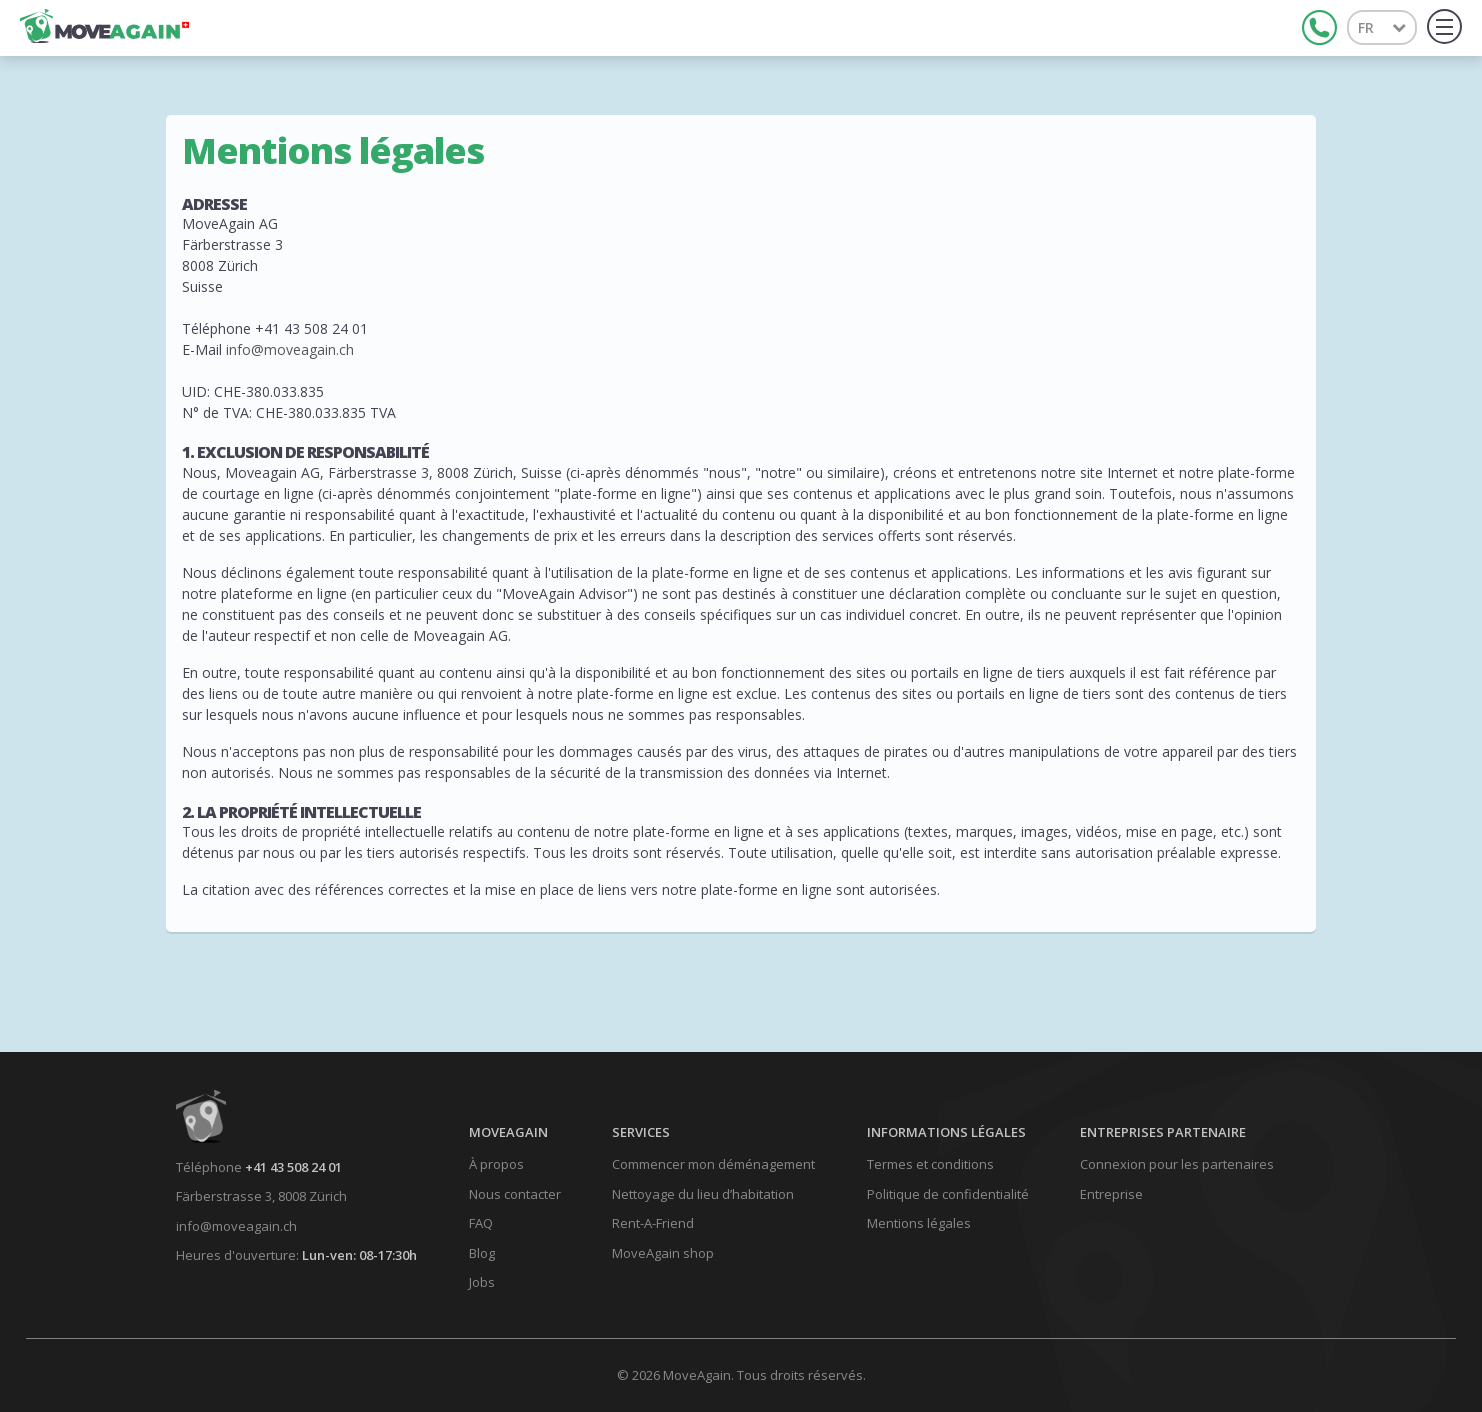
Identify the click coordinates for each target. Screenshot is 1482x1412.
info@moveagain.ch (290, 349)
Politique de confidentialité (948, 1194)
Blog (482, 1253)
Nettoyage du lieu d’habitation (703, 1194)
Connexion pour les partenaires (1177, 1164)
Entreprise (1111, 1194)
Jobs (482, 1282)
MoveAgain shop (663, 1253)
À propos (496, 1164)
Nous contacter (515, 1194)
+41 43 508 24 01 (293, 1167)
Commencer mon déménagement (713, 1164)
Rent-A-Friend (653, 1223)
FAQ (481, 1223)
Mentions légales (919, 1223)
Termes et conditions (930, 1164)
